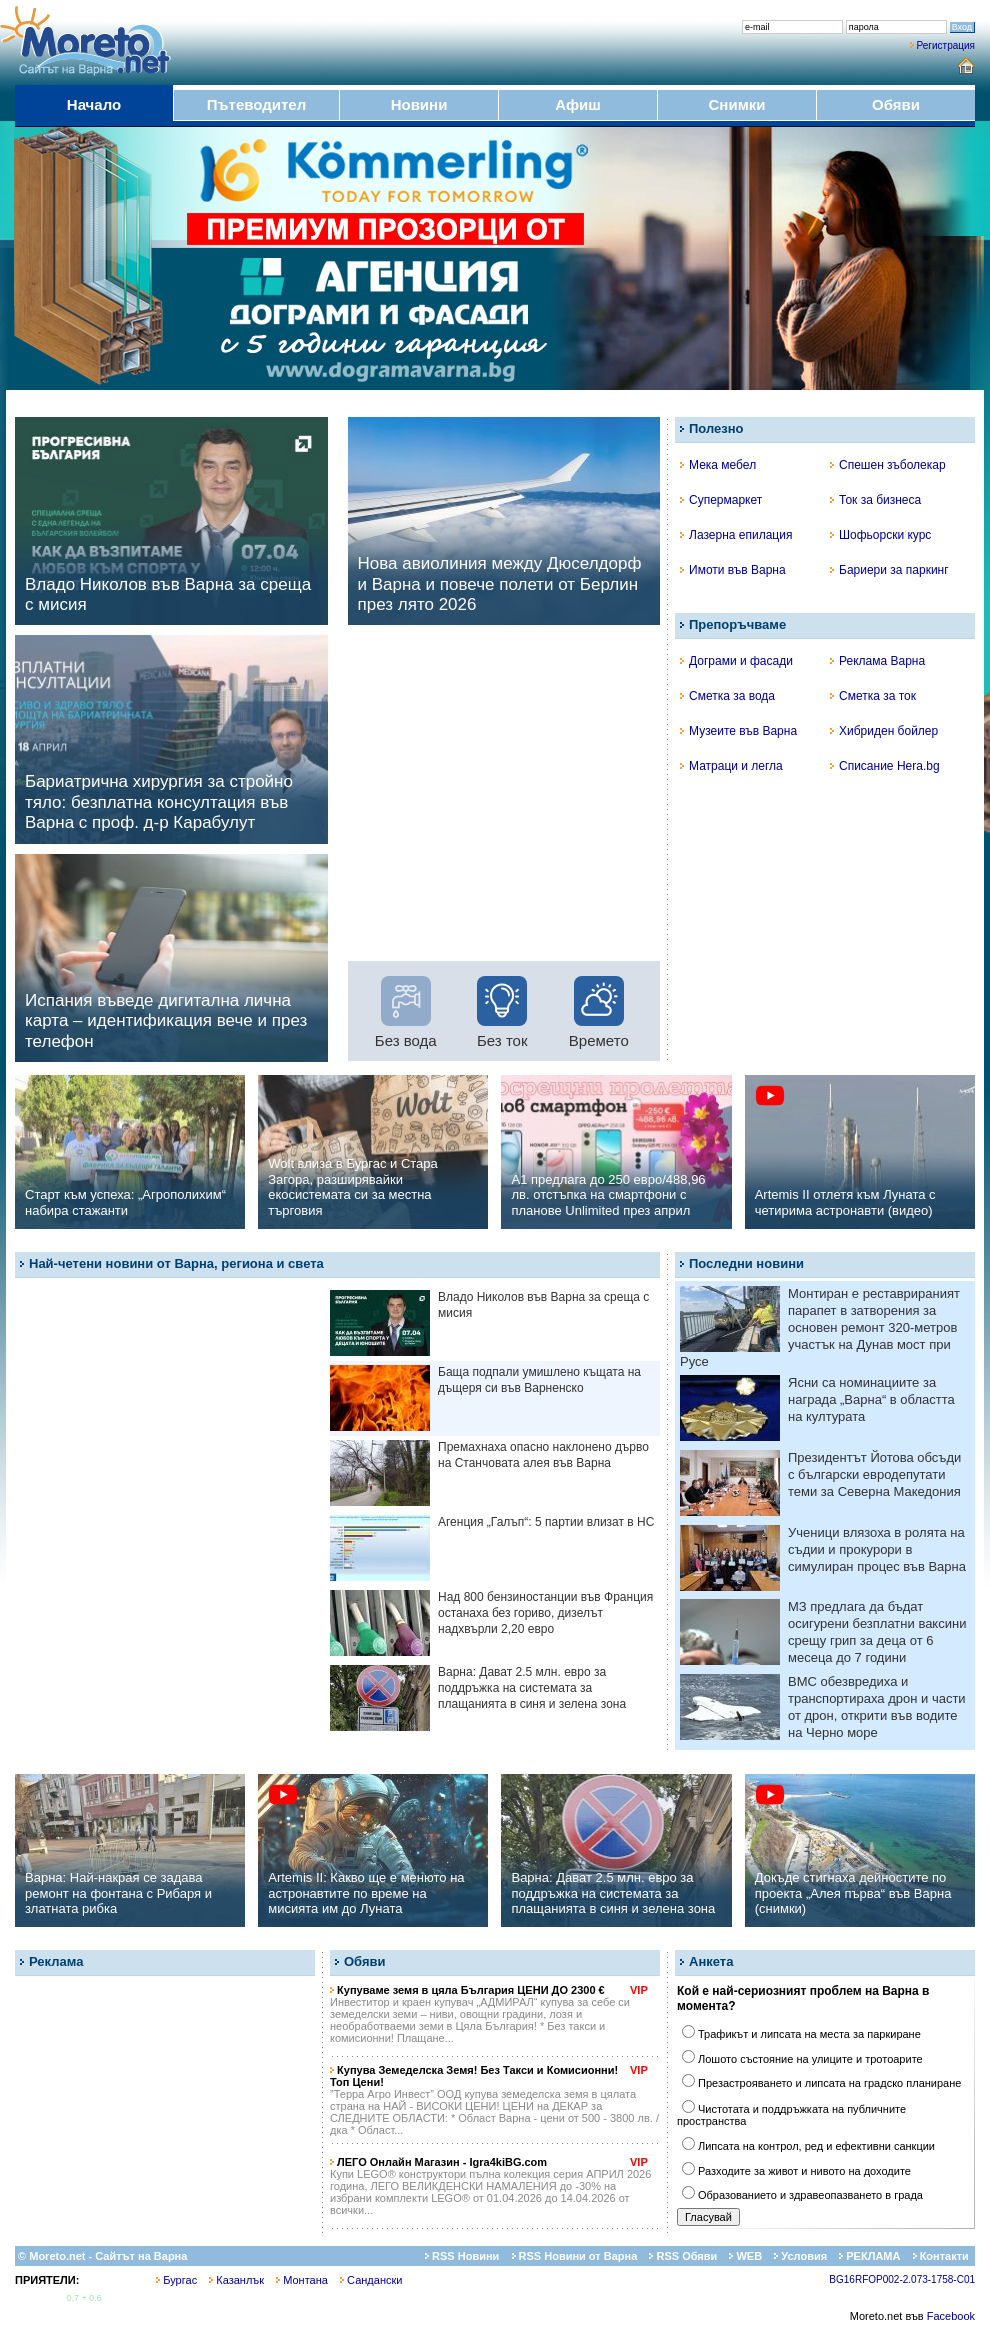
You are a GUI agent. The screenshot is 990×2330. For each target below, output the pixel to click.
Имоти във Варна (733, 570)
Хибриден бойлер (884, 731)
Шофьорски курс (880, 535)
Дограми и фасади (736, 661)
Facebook (951, 2316)
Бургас (176, 2280)
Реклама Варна (877, 661)
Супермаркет (721, 500)
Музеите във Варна (738, 731)
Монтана (302, 2280)
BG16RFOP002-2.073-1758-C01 (902, 2279)
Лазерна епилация (736, 535)
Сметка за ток (873, 696)
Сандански (371, 2280)
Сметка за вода (727, 696)
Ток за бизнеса (875, 500)
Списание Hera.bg (885, 766)
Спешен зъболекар (888, 465)
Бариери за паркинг (889, 570)
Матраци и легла (731, 766)
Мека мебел (718, 465)
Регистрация (946, 45)
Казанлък (236, 2280)
